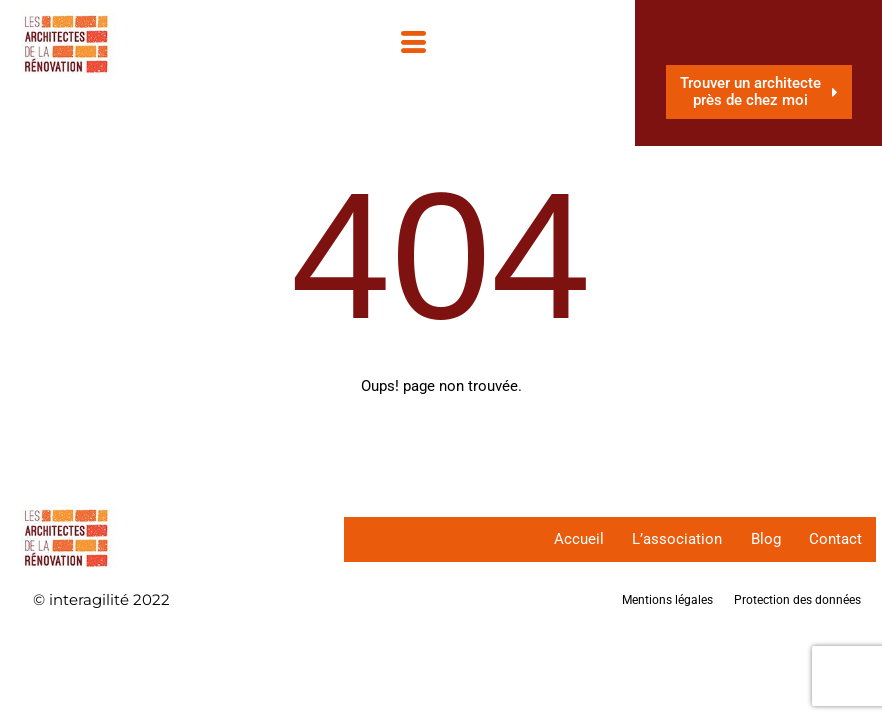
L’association (673, 539)
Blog (763, 539)
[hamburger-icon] (419, 48)
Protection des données (797, 600)
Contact (834, 539)
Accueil (573, 539)
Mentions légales (667, 600)
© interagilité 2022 (101, 599)
